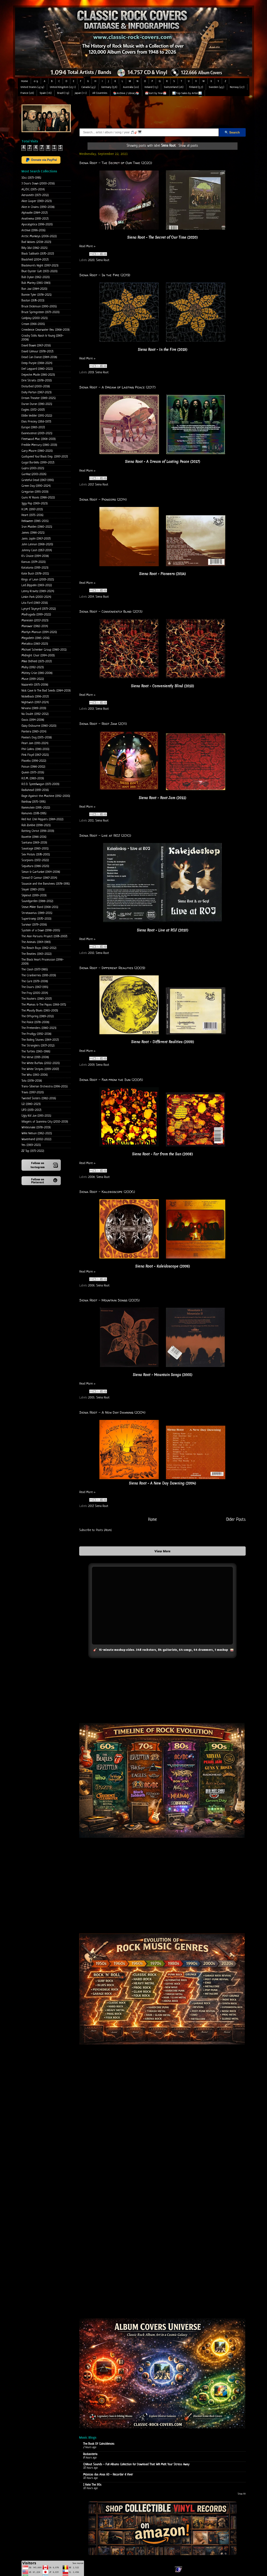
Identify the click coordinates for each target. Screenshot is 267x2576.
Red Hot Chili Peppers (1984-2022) (42, 819)
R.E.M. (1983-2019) (33, 778)
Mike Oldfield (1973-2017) (37, 661)
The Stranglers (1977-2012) (38, 1045)
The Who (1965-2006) (35, 1075)
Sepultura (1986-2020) (35, 866)
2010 (91, 953)
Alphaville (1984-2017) (35, 213)
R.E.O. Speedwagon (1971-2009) (40, 784)
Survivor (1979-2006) (34, 924)
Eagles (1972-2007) (33, 410)
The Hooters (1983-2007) (37, 999)
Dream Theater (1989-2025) (39, 398)
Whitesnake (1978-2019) (36, 1127)
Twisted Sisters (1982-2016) (39, 1098)
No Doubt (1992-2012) (35, 714)
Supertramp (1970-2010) (36, 919)
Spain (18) (46, 93)
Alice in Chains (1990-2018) (38, 207)
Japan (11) (81, 93)
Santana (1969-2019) (34, 842)
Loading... (162, 2211)
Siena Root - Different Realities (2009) (112, 968)
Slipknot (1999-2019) (34, 895)
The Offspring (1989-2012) (38, 1016)
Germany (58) (109, 87)
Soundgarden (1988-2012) (37, 901)
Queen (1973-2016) (33, 772)
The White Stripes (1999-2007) (40, 1069)
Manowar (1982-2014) (35, 626)
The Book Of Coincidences (98, 2444)
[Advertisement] (146, 112)
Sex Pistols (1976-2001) (36, 854)
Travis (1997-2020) (33, 1092)
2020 (91, 260)
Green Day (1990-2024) (36, 486)
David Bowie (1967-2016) (36, 345)
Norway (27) (237, 87)
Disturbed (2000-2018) (36, 386)
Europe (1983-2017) (33, 427)
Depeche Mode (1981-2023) (38, 375)
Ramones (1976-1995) (34, 813)
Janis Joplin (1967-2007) (36, 538)
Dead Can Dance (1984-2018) (39, 357)
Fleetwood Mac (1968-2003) (39, 439)
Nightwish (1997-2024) (35, 702)
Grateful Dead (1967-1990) (38, 480)
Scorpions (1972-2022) (35, 860)
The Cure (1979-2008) (35, 981)
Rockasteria (90, 2454)
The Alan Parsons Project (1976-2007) (44, 936)
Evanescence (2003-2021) (37, 433)
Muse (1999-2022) (33, 679)
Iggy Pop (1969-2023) (35, 503)
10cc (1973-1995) (31, 178)
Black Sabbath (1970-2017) (38, 254)
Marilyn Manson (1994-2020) (39, 632)
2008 (91, 1177)
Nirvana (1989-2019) (34, 708)
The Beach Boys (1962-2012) (39, 948)
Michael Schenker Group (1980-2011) (44, 650)
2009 (91, 1065)
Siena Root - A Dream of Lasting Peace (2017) (117, 387)
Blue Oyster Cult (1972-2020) (39, 271)
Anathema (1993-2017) (35, 219)
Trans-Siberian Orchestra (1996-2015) (45, 1086)
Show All (242, 2494)
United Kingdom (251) (63, 87)
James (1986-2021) (33, 533)
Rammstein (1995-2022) (36, 807)
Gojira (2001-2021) (33, 468)
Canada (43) (88, 87)
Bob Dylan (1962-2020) (36, 277)
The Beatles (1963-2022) (37, 954)
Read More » (87, 246)
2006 (91, 1285)
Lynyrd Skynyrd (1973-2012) (39, 609)
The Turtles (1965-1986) (36, 1051)
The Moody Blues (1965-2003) (40, 1010)
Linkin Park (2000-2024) (36, 597)
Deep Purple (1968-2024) (37, 363)
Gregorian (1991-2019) (35, 492)
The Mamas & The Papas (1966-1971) (44, 1004)
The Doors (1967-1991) (35, 987)
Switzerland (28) (173, 87)
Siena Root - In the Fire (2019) (104, 275)
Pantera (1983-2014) (34, 731)
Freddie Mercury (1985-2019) (39, 445)
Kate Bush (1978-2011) (35, 573)
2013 (91, 709)
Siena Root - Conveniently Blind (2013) (110, 611)
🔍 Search (232, 132)
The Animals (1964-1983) (36, 942)
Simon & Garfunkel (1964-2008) (41, 872)
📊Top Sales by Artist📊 (187, 93)
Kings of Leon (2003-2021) (38, 579)
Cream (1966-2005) (33, 324)
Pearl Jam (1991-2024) (35, 743)
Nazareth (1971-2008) (35, 685)
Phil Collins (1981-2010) (35, 749)
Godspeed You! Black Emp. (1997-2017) (45, 456)
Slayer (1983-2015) (33, 889)
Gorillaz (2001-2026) (34, 474)
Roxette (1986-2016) (34, 837)
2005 (91, 1397)
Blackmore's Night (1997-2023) (40, 265)
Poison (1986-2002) (33, 767)
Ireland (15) (151, 87)
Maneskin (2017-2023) (35, 620)
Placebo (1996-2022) (34, 761)
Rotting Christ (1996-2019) (38, 831)
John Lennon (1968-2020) (37, 544)
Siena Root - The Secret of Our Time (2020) (115, 163)
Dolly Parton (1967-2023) (37, 392)
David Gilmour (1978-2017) (37, 351)
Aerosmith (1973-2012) (35, 195)
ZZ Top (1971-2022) (33, 1151)
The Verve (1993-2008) (35, 1057)
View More (162, 1551)
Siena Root (102, 260)
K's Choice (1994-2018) (35, 556)
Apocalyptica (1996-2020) (37, 224)
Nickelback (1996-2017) (35, 696)
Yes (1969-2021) (31, 1145)
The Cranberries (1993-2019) (39, 975)
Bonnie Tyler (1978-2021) (37, 295)
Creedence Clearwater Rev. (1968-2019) (46, 330)
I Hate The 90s (92, 2485)
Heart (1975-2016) (32, 515)
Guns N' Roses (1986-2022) (38, 497)
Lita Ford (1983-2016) (35, 603)
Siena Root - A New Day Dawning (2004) (112, 1412)
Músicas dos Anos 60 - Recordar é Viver (108, 2474)
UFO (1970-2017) (31, 1110)
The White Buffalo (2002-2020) (41, 1063)
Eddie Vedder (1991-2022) (37, 416)
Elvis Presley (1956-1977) (36, 421)
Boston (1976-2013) (33, 300)
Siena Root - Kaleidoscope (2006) (107, 1191)
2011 (91, 820)
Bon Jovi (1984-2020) (34, 289)
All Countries (99, 93)
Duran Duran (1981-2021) (37, 404)
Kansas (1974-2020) (34, 562)
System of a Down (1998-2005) (41, 930)
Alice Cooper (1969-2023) (37, 201)
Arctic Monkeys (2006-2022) (39, 236)
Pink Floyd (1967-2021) (35, 755)
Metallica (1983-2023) (35, 644)
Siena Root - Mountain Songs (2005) (109, 1300)
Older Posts (236, 1519)
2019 (91, 372)
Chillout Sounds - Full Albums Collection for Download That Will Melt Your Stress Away (136, 2464)
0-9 (36, 81)
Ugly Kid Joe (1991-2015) (36, 1116)
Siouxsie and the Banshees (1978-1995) (46, 884)
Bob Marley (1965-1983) (36, 283)
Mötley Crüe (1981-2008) (37, 673)
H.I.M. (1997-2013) (32, 509)
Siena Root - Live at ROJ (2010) (105, 835)
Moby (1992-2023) (33, 667)
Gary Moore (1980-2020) (37, 451)
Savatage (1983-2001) (35, 848)
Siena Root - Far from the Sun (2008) (111, 1079)
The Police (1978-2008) (35, 1022)
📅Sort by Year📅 (156, 93)
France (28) (27, 93)
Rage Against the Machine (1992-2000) (46, 796)
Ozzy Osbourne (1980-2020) (39, 726)
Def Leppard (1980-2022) (37, 369)
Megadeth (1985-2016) (36, 638)
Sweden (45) (216, 87)
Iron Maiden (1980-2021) (37, 527)
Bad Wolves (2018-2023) (36, 242)
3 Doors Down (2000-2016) (38, 183)
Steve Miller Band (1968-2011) (40, 907)
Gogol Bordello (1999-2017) (38, 462)
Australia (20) (131, 87)
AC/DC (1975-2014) (33, 189)
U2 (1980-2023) (31, 1104)
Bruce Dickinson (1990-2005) (39, 306)
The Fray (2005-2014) (35, 993)
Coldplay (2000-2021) (35, 318)
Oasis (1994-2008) (33, 720)
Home (24, 81)
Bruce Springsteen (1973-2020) (41, 312)
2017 (90, 484)
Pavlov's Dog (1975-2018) (37, 737)
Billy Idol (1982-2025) (34, 248)
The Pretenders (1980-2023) (39, 1028)
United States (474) (32, 87)
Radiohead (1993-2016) (35, 790)
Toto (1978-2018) (32, 1081)
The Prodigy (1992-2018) (36, 1034)
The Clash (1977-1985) (35, 969)
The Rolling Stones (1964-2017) (40, 1040)
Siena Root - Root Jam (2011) (103, 723)
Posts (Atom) (104, 1530)
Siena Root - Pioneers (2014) (103, 499)
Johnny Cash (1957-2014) (37, 550)
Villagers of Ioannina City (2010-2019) (45, 1121)
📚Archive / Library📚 (126, 93)
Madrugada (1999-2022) (36, 614)
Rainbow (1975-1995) (34, 802)
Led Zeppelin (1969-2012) (37, 585)
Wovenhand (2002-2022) (36, 1139)
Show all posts (188, 146)
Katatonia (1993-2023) (35, 568)
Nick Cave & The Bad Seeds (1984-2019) (46, 690)
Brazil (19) (63, 93)
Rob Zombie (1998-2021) (36, 825)
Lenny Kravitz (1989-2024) (38, 591)
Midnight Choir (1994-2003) (38, 655)
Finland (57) (196, 87)
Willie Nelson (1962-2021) (37, 1133)
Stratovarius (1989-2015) (37, 913)
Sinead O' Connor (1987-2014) (39, 878)
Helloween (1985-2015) (35, 521)
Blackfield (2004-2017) (35, 259)
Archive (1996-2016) (33, 230)
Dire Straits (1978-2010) (37, 380)
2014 (91, 597)
